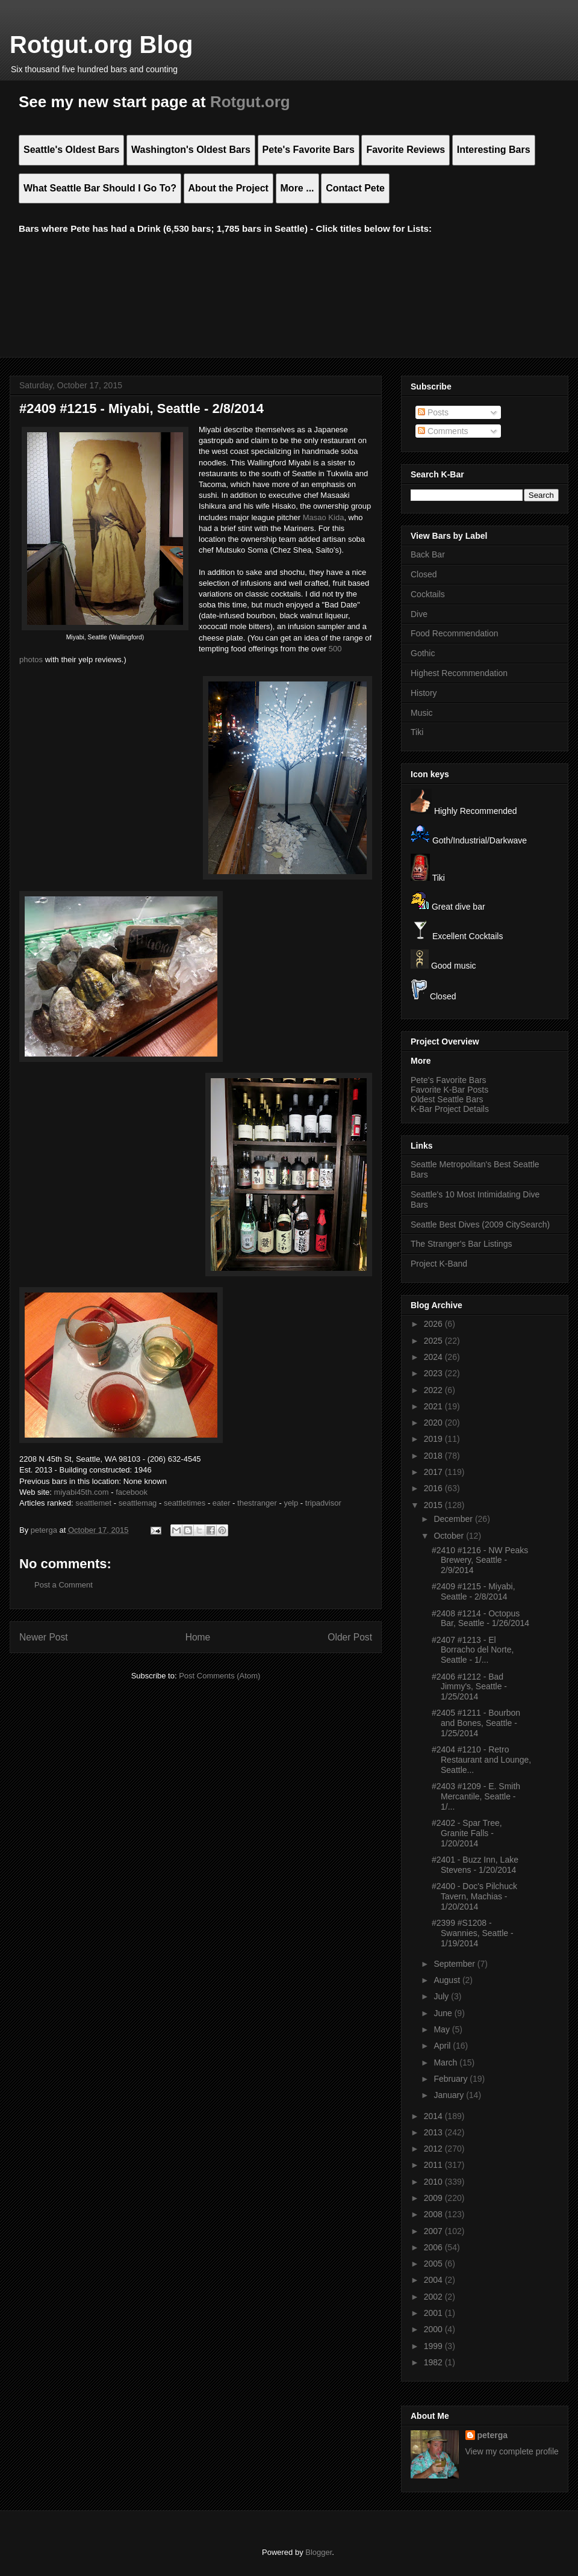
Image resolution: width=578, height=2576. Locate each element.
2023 (434, 1373)
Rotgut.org (250, 102)
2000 (434, 2329)
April (443, 2045)
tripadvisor (323, 1502)
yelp (291, 1502)
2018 (434, 1455)
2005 (434, 2263)
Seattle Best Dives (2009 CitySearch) (480, 1224)
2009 (434, 2198)
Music (422, 713)
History (424, 693)
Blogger (318, 2552)
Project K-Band (439, 1263)
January (450, 2095)
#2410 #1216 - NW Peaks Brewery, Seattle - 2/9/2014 (480, 1560)
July (442, 1996)
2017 (434, 1472)
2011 (434, 2165)
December (454, 1519)
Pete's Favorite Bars (448, 1080)
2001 (434, 2313)
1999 (434, 2346)
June (444, 2013)
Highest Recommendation (459, 673)
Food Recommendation (455, 633)
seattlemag (138, 1502)
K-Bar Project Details (450, 1109)
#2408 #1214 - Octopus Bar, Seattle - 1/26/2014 (480, 1618)
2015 (434, 1505)
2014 (434, 2116)
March (446, 2062)
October (450, 1536)
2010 (434, 2181)
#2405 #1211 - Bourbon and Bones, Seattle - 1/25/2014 (476, 1723)
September (455, 1964)
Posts (433, 412)
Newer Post (43, 1637)
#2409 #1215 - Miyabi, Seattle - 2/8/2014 (473, 1591)
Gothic (423, 653)
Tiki (417, 732)
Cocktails (428, 594)
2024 (434, 1357)
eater (222, 1502)
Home (198, 1637)
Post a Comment (63, 1584)
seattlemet (93, 1502)
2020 (434, 1422)
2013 (434, 2132)
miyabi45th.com (81, 1492)
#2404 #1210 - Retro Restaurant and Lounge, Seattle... (481, 1760)
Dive (419, 614)
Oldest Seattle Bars (447, 1099)
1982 (434, 2362)
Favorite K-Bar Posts (449, 1089)
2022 (434, 1390)
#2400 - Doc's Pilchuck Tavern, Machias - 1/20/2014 (474, 1896)
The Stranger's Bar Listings (461, 1244)
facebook (132, 1492)
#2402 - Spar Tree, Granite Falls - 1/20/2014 (467, 1833)
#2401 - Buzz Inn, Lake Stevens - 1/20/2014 (475, 1865)
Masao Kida (323, 517)
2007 (434, 2231)
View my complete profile (512, 2451)
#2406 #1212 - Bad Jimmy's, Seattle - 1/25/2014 (469, 1687)
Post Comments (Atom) (219, 1675)
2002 (434, 2296)
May (443, 2029)
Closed (424, 574)
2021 (434, 1406)
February (452, 2079)
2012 (434, 2148)
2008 (434, 2214)
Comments (443, 431)
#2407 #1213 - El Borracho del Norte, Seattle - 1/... (473, 1650)
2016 (434, 1488)
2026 (434, 1324)
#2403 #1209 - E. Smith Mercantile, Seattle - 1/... (476, 1796)
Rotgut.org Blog (101, 44)
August (448, 1980)
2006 (434, 2247)
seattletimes (184, 1502)
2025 (434, 1340)
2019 (434, 1439)
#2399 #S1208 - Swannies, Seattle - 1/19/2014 (473, 1933)
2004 (434, 2280)
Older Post (350, 1637)
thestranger (257, 1502)
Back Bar (428, 554)
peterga (492, 2435)
